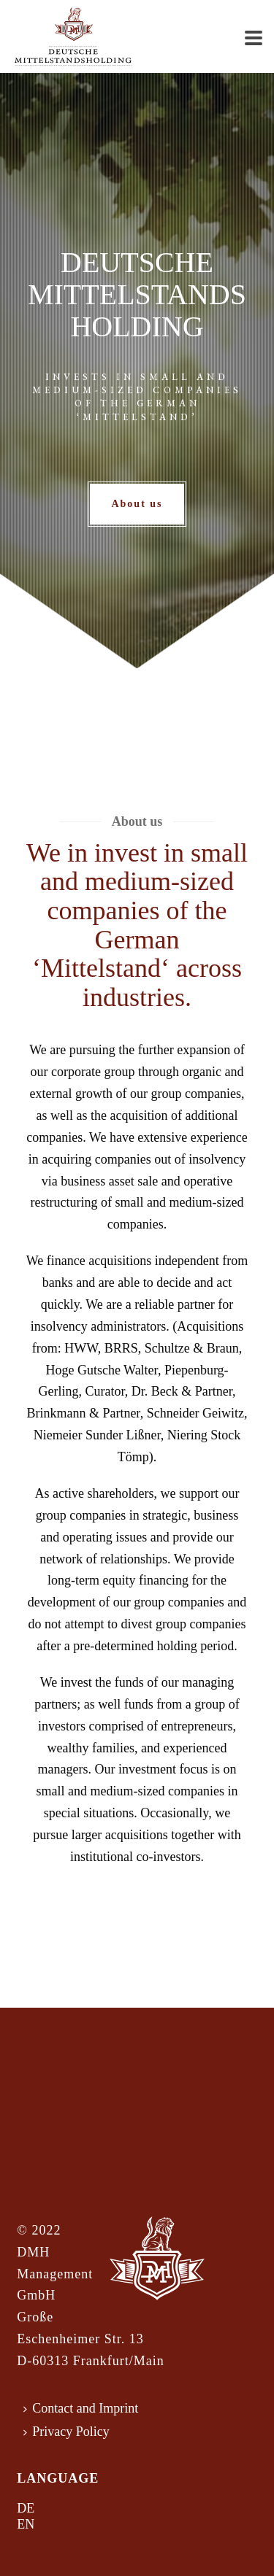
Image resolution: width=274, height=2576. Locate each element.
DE (25, 2508)
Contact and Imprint (80, 2408)
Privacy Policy (66, 2431)
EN (25, 2524)
